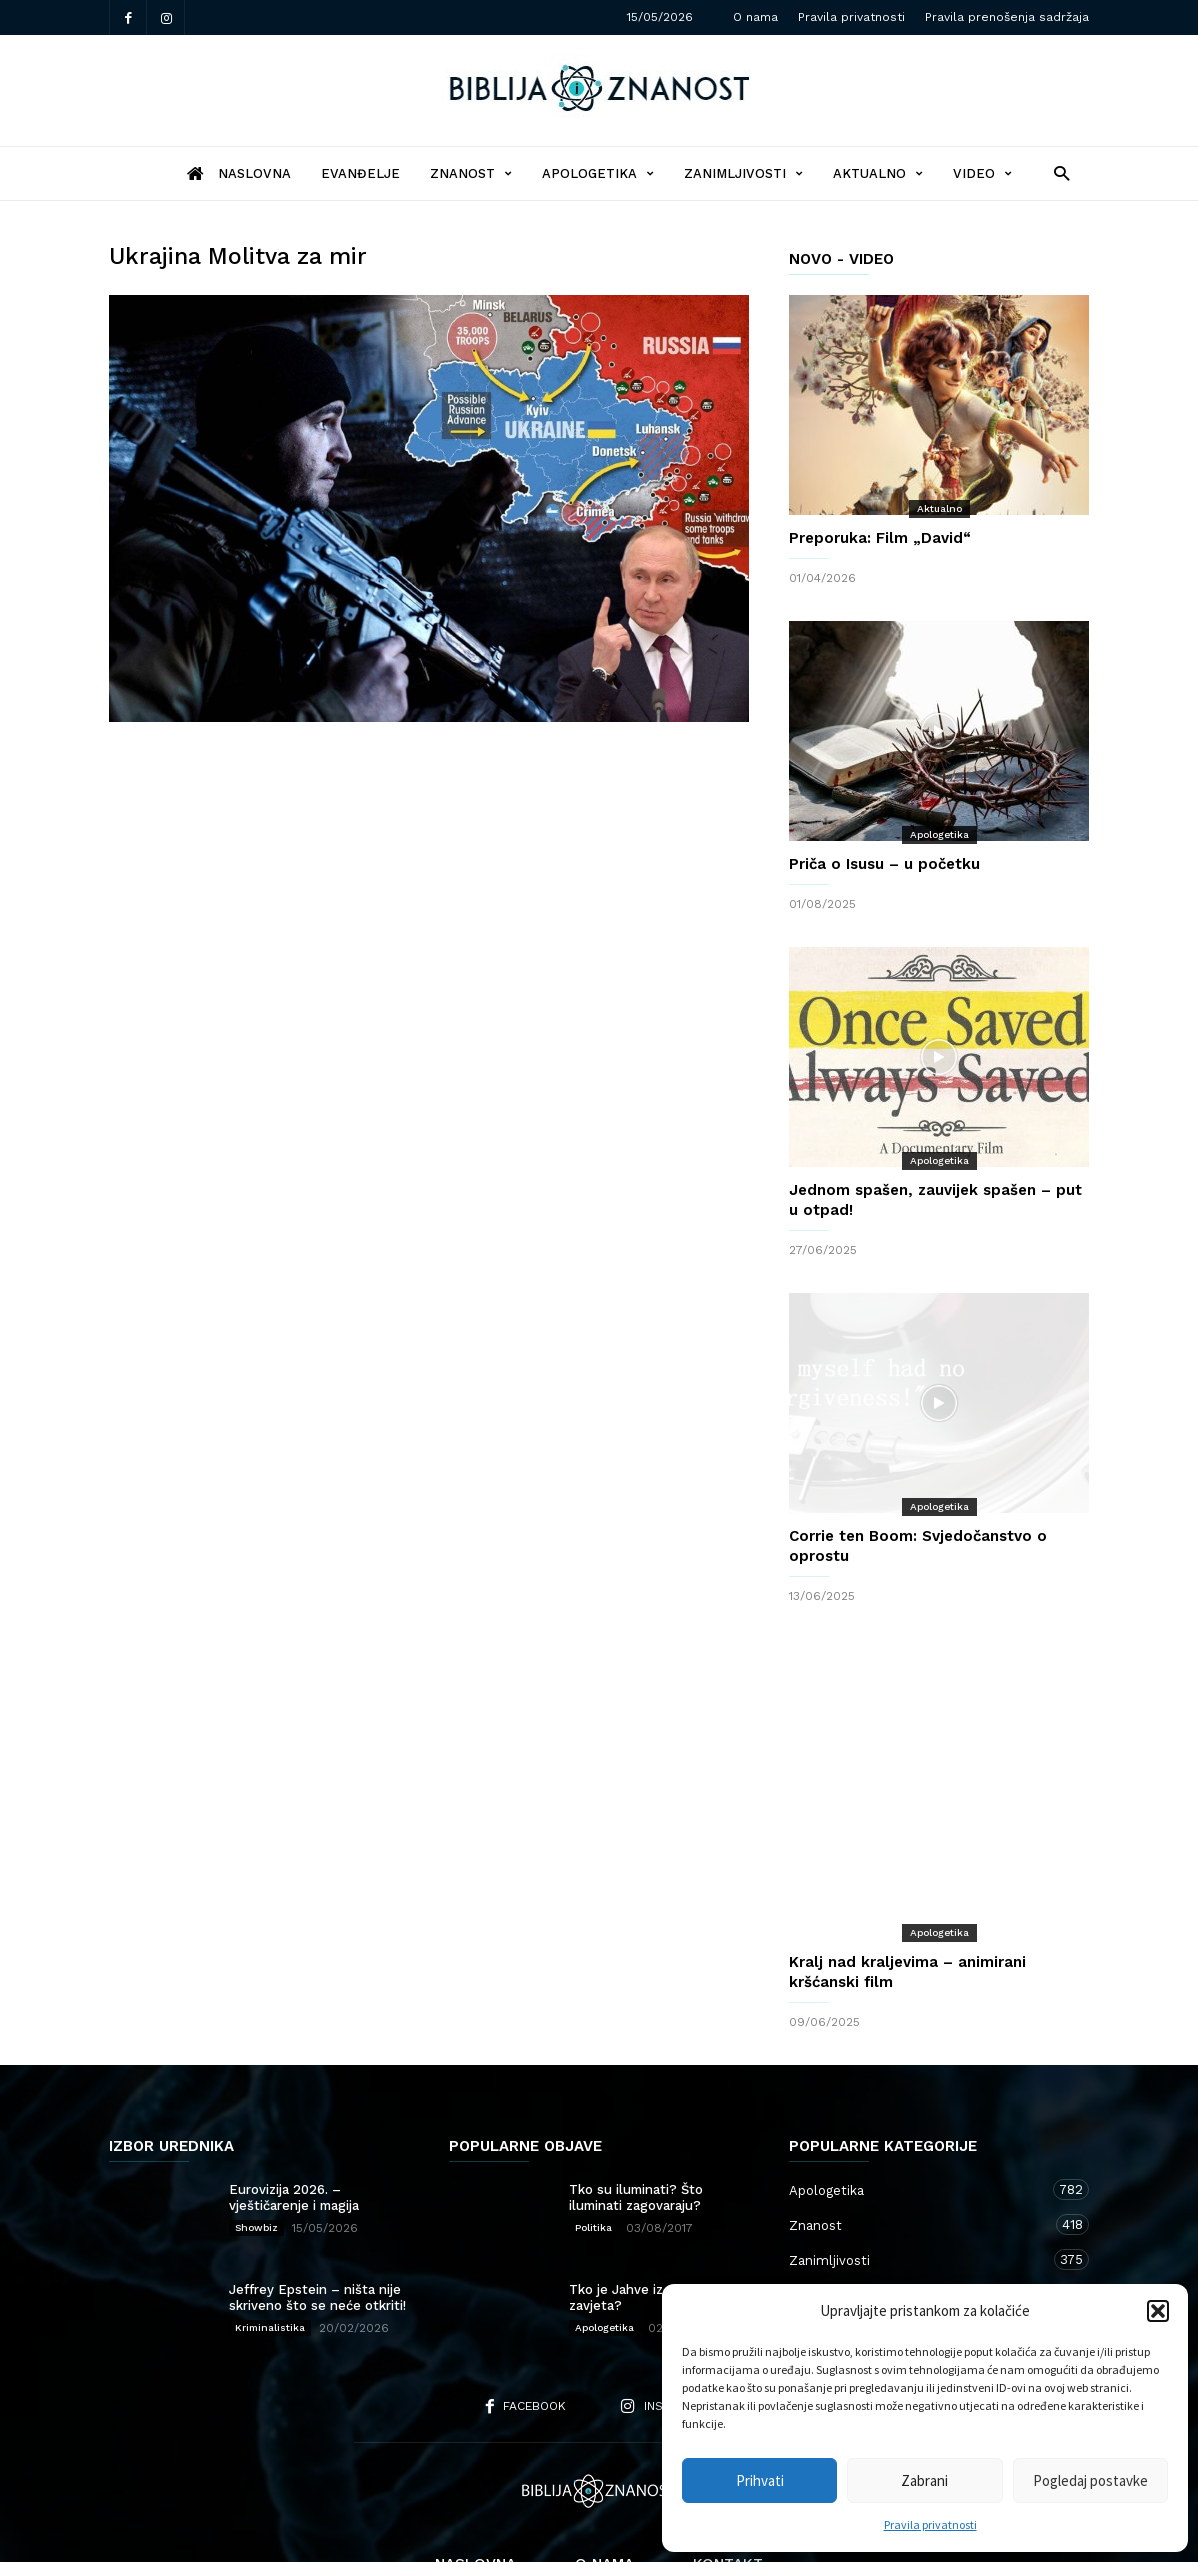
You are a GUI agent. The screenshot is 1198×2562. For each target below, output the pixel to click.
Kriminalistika (270, 2247)
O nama (755, 17)
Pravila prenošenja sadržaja (1007, 17)
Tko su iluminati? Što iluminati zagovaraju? (636, 2117)
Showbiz (256, 2147)
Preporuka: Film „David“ (880, 538)
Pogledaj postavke (1090, 2480)
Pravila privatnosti (930, 2524)
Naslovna (475, 2484)
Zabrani (924, 2480)
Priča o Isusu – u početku (884, 864)
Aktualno (878, 173)
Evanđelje (360, 173)
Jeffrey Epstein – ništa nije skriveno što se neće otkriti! (317, 2217)
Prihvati (760, 2480)
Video (982, 173)
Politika (593, 2147)
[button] (1158, 2311)
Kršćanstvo (919, 2249)
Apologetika (598, 173)
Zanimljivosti (743, 173)
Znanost (471, 173)
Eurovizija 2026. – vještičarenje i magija (294, 2117)
